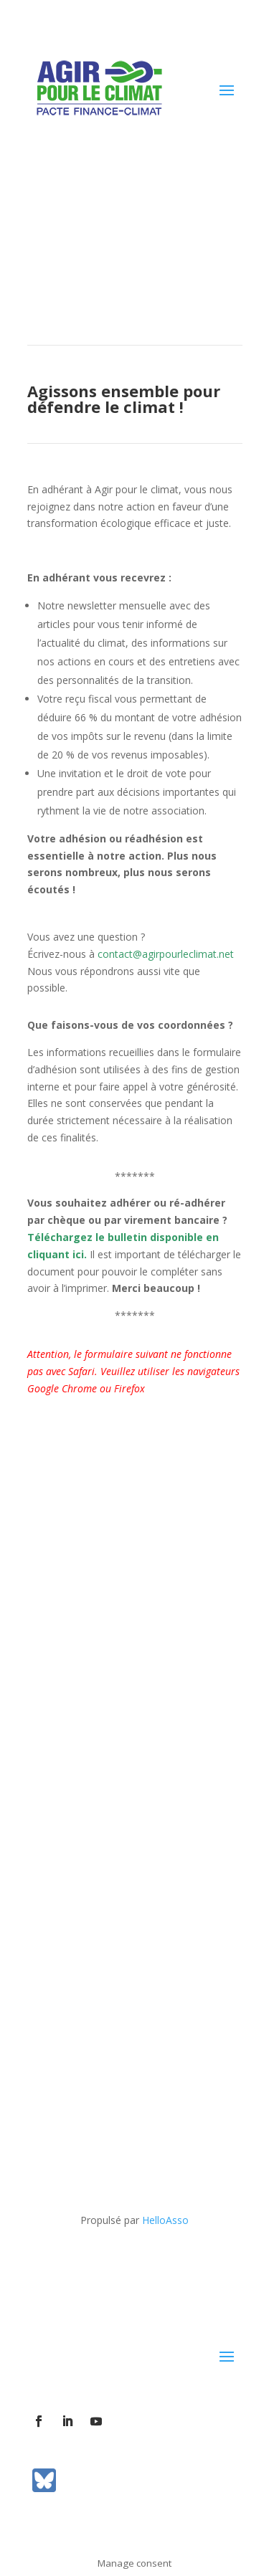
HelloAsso (165, 2220)
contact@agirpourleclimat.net (166, 954)
